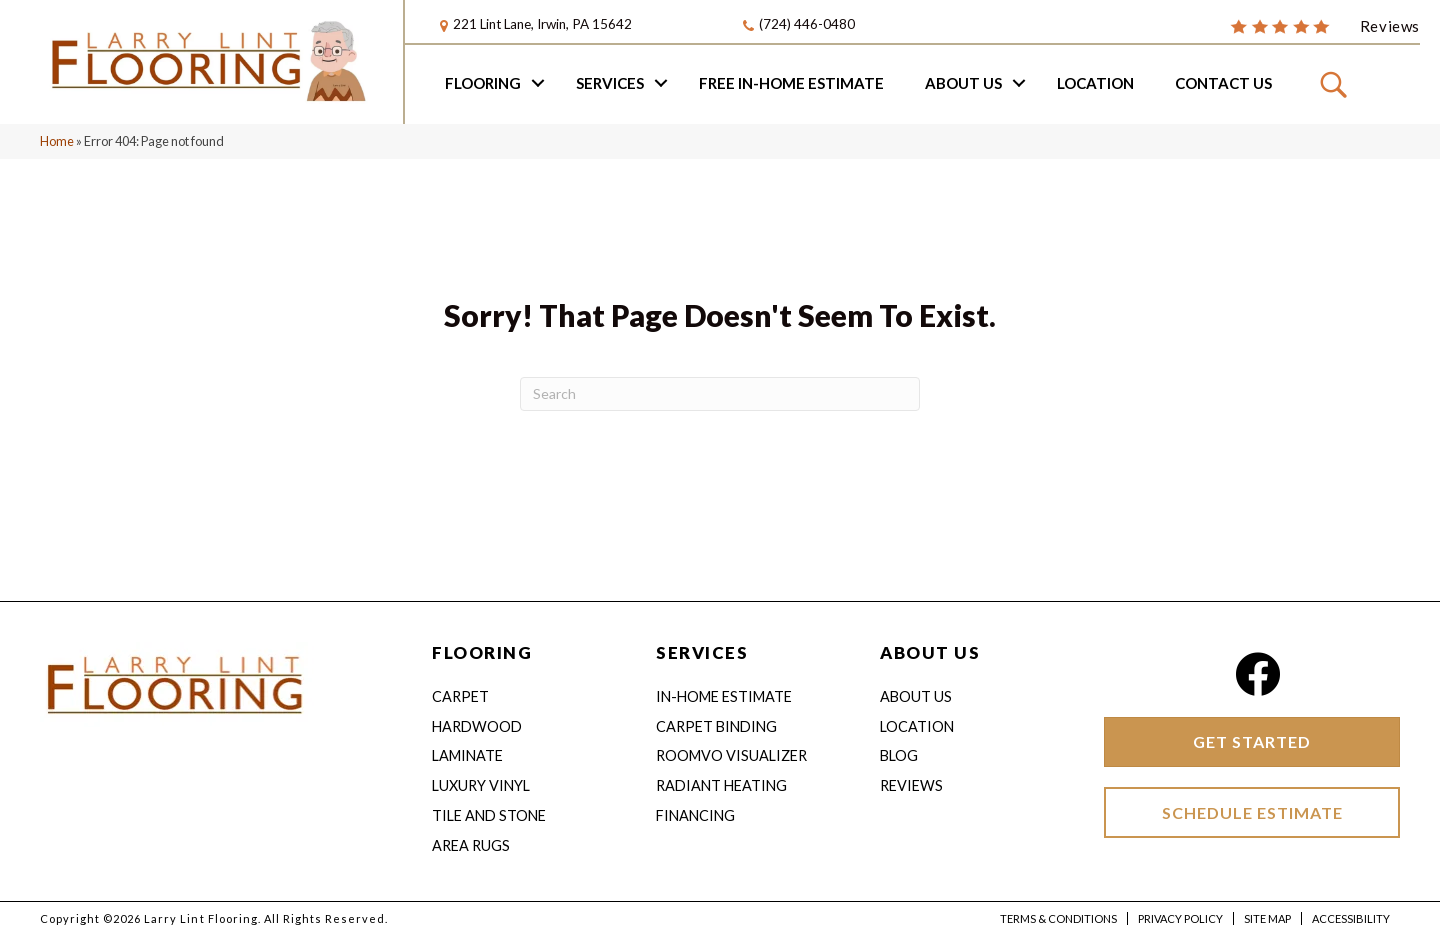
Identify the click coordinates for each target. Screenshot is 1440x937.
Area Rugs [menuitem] (471, 848)
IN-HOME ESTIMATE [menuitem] (724, 699)
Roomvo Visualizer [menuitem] (731, 758)
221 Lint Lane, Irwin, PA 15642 (542, 25)
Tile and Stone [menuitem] (489, 818)
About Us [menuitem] (963, 85)
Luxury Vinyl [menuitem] (481, 788)
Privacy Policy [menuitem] (1180, 920)
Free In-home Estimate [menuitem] (791, 85)
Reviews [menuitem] (911, 788)
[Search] (720, 397)
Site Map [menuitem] (1267, 920)
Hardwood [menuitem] (477, 728)
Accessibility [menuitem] (1351, 920)
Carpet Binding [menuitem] (716, 728)
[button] (538, 85)
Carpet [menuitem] (460, 699)
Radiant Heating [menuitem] (721, 788)
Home (57, 144)
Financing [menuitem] (695, 818)
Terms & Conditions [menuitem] (1058, 920)
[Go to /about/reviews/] (1325, 26)
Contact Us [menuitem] (1223, 85)
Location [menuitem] (1095, 85)
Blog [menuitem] (899, 758)
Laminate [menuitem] (467, 758)
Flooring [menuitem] (483, 85)
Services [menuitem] (610, 85)
